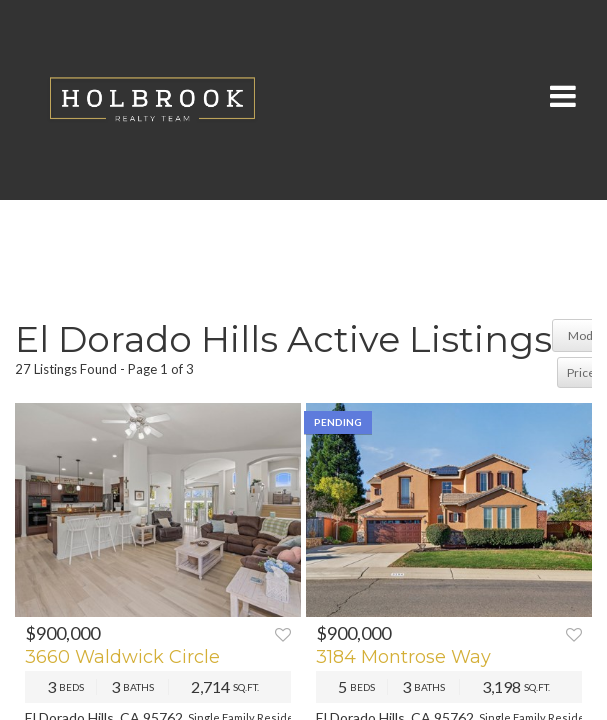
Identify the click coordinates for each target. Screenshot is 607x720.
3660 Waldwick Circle (122, 657)
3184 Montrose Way (403, 657)
